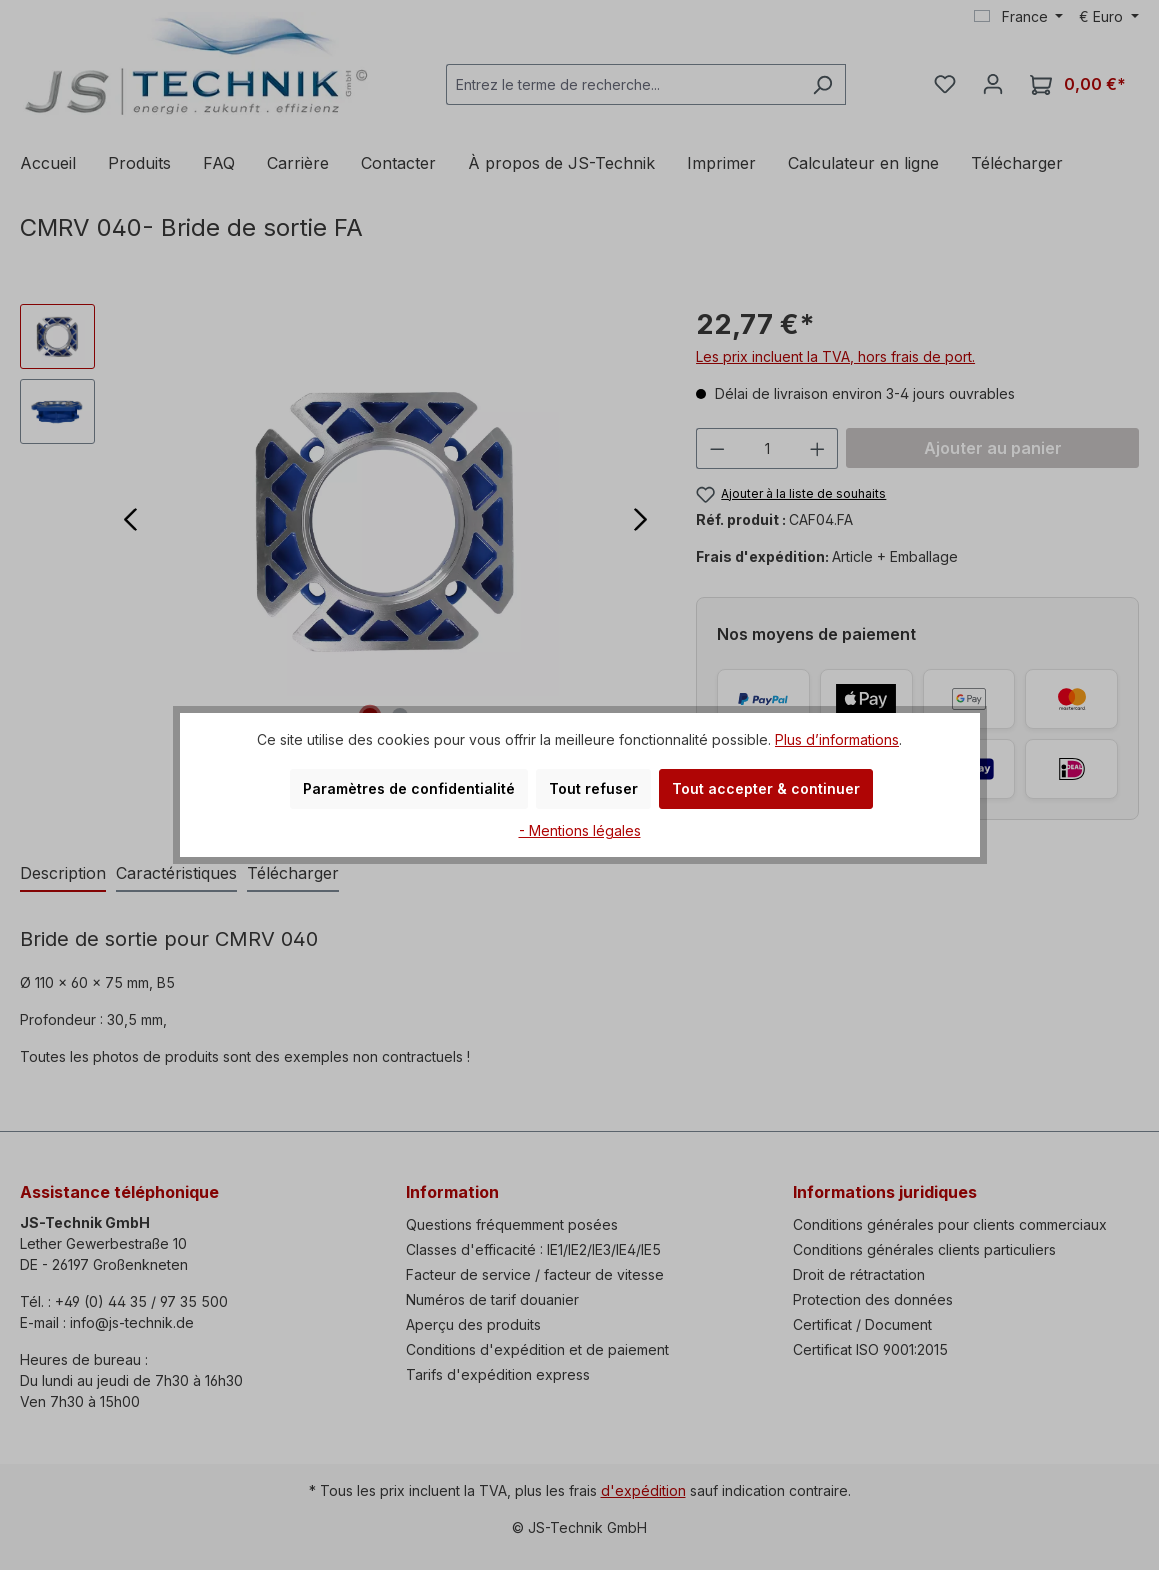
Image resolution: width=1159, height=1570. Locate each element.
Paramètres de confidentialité (409, 788)
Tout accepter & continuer (766, 788)
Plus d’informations (837, 739)
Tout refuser (593, 788)
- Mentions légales (580, 830)
